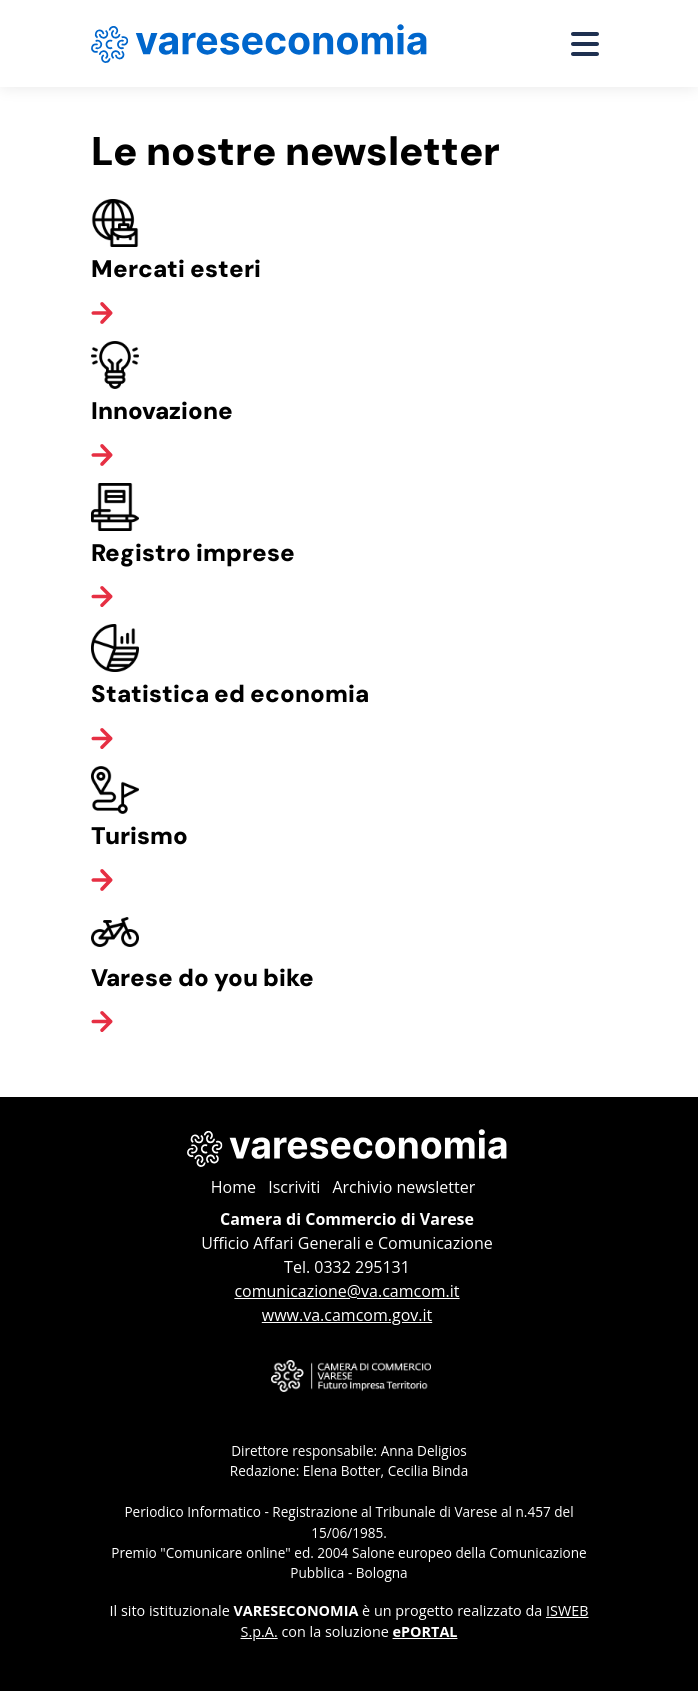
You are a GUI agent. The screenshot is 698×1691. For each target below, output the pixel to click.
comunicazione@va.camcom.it (346, 1291)
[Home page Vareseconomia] (259, 43)
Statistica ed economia (230, 693)
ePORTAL (425, 1631)
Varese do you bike (202, 977)
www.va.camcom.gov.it (347, 1315)
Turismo (139, 835)
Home (233, 1187)
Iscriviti (294, 1187)
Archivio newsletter (403, 1187)
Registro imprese (193, 552)
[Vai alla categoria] (102, 312)
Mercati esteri (176, 268)
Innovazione (162, 410)
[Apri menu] (585, 44)
